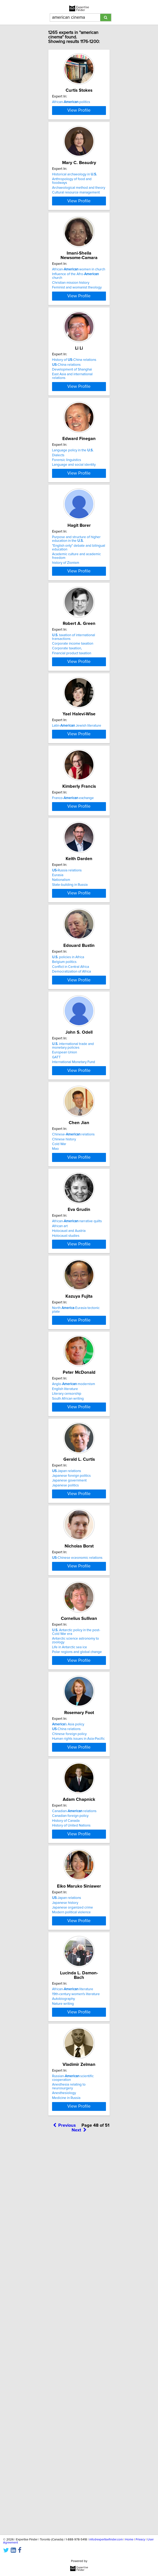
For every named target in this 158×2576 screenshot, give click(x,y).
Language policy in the (72, 516)
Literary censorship (66, 1652)
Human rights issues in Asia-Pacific (78, 2066)
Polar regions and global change (77, 1971)
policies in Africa (68, 1130)
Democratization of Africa (71, 1145)
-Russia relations (67, 1028)
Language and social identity (74, 530)
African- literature (72, 2359)
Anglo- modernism (73, 1642)
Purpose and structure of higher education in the (76, 620)
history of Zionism (65, 644)
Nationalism (61, 1038)
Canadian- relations (74, 2154)
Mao (55, 1350)
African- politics (71, 106)
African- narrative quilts (77, 1438)
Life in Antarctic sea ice (69, 1967)
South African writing (68, 1657)
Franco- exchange (73, 926)
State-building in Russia (70, 1042)
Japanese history (65, 2261)
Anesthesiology (64, 2479)
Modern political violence (71, 2271)
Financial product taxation (71, 739)
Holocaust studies (65, 1452)
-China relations (66, 418)
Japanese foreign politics (71, 1749)
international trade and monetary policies (73, 1234)
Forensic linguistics (66, 526)
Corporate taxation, (67, 734)
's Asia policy (68, 2052)
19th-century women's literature (76, 2364)
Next (79, 2519)
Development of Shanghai (72, 423)
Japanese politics (65, 1759)
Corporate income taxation (72, 729)
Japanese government (69, 1754)
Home (129, 2539)
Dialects (58, 521)
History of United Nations (71, 2169)
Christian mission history (70, 325)
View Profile (79, 140)
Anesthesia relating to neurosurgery (69, 2472)
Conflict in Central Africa (70, 1140)
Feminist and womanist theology (77, 329)
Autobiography (63, 2369)
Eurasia (57, 1033)
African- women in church (78, 311)
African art (60, 1442)
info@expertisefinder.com (106, 2539)
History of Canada (66, 2164)
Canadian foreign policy (70, 2159)
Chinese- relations (73, 1335)
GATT (56, 1246)
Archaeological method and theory (78, 222)
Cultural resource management (76, 227)
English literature (65, 1647)
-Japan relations (66, 1745)
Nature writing (63, 2374)
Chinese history (64, 1340)
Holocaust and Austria (69, 1447)
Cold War (59, 1345)
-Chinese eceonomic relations (77, 1847)
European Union (64, 1241)
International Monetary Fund (73, 1251)
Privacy (140, 2539)
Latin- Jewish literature (76, 823)
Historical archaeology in (74, 209)
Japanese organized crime (72, 2266)
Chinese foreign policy (69, 2062)
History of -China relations (74, 414)
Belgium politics (64, 1135)
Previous (64, 2514)
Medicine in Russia (66, 2483)
